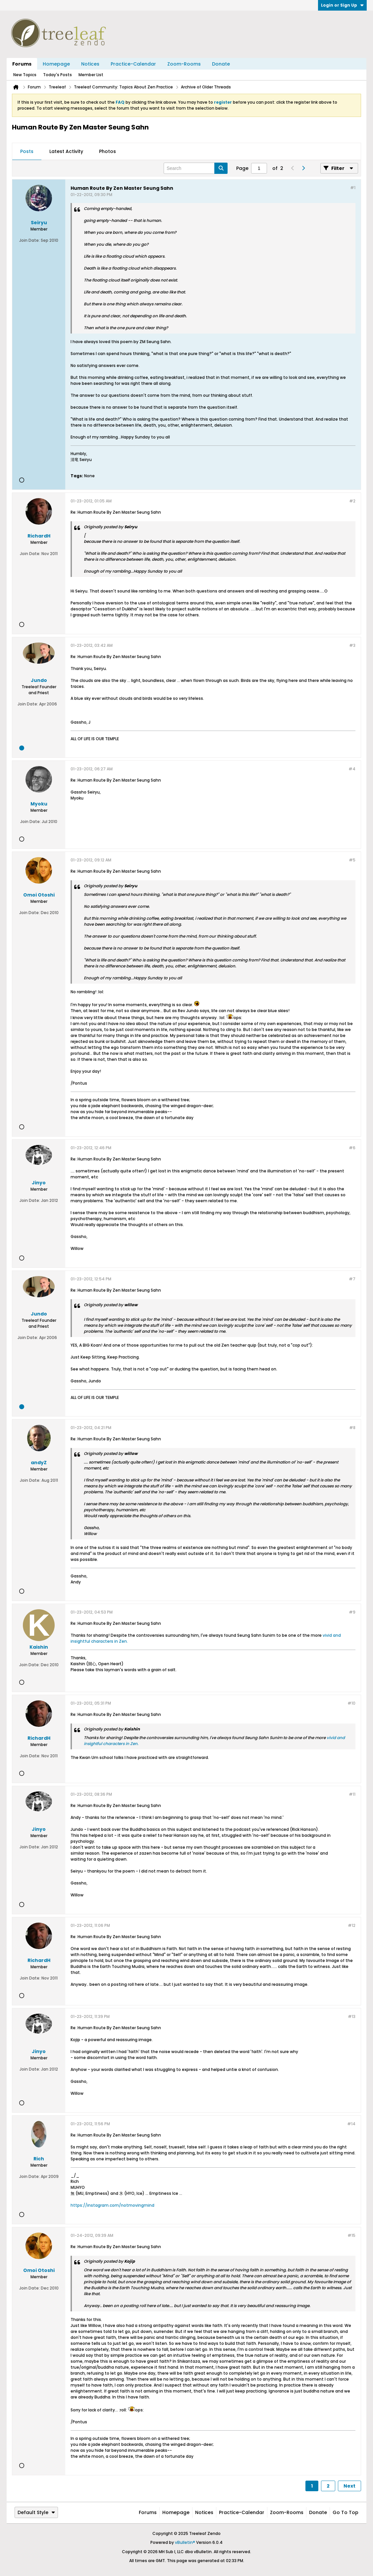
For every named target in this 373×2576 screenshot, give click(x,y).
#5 (352, 860)
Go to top (345, 2512)
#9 (352, 1612)
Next (349, 2486)
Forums (21, 64)
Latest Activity (66, 151)
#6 (352, 1148)
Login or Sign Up (342, 5)
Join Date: (29, 240)
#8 (352, 1427)
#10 (351, 1703)
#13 (351, 2016)
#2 (352, 501)
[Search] (196, 168)
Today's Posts (57, 74)
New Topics (24, 74)
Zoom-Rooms (184, 64)
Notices (90, 64)
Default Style (36, 2512)
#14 (351, 2124)
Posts (26, 151)
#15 (351, 2235)
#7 (352, 1279)
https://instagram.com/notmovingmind (112, 2205)
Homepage (56, 64)
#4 (351, 769)
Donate (221, 64)
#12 (351, 1925)
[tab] (26, 151)
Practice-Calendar (133, 64)
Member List (91, 74)
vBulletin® (185, 2542)
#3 (352, 645)
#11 (352, 1794)
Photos (107, 151)
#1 (352, 187)
